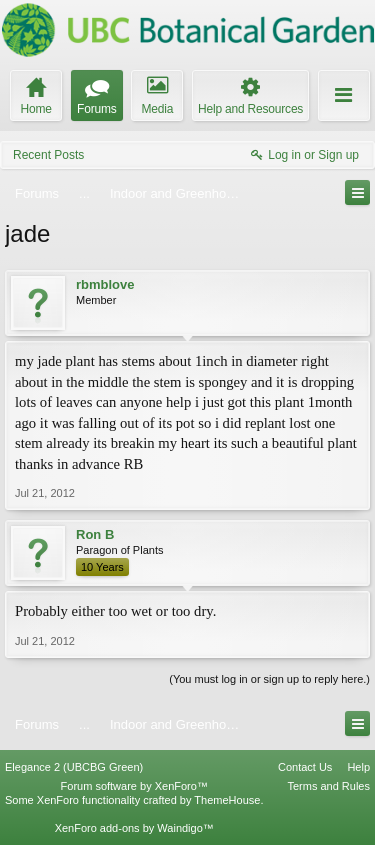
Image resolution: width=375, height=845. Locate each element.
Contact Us (305, 767)
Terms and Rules (328, 786)
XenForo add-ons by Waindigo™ (134, 828)
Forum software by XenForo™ (134, 786)
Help (358, 767)
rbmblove (105, 284)
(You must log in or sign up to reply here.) (269, 679)
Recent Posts (48, 155)
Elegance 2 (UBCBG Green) (74, 767)
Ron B (95, 534)
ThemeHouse (227, 800)
